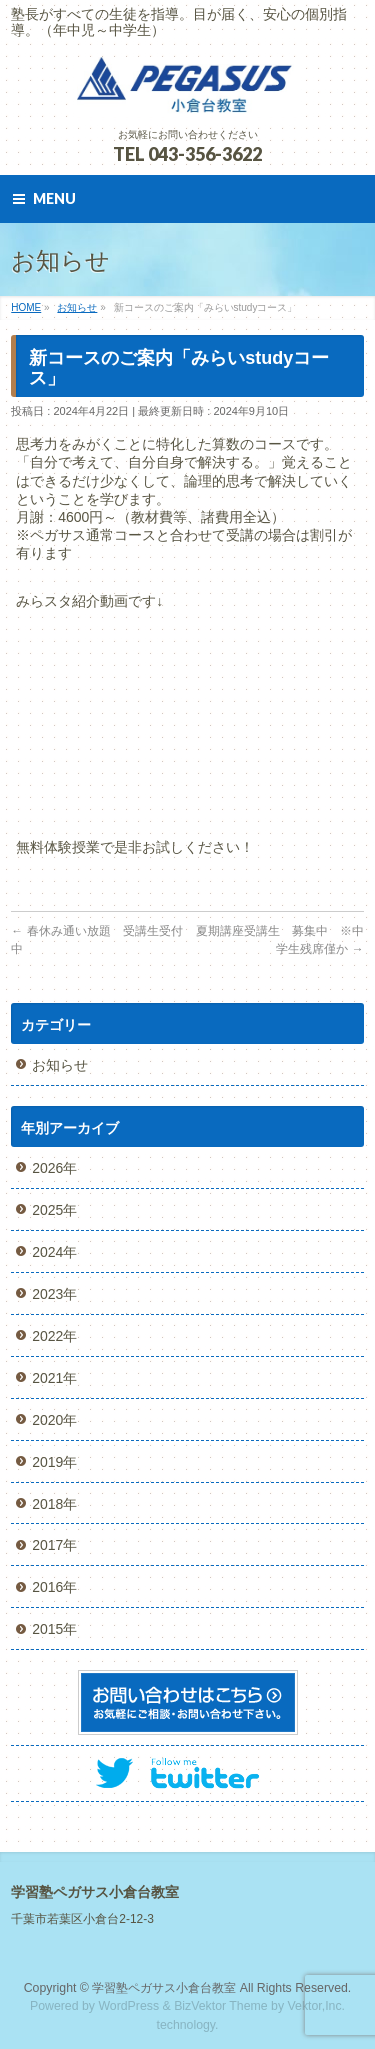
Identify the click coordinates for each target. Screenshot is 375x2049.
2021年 (54, 1378)
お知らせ (60, 1065)
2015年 (54, 1629)
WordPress (128, 2006)
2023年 (54, 1294)
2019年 (54, 1462)
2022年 (54, 1336)
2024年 (54, 1252)
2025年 (54, 1210)
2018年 (54, 1504)
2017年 (54, 1545)
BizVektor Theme (221, 2006)
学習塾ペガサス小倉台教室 (164, 1988)
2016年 (54, 1587)
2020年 (54, 1420)
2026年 (54, 1168)
